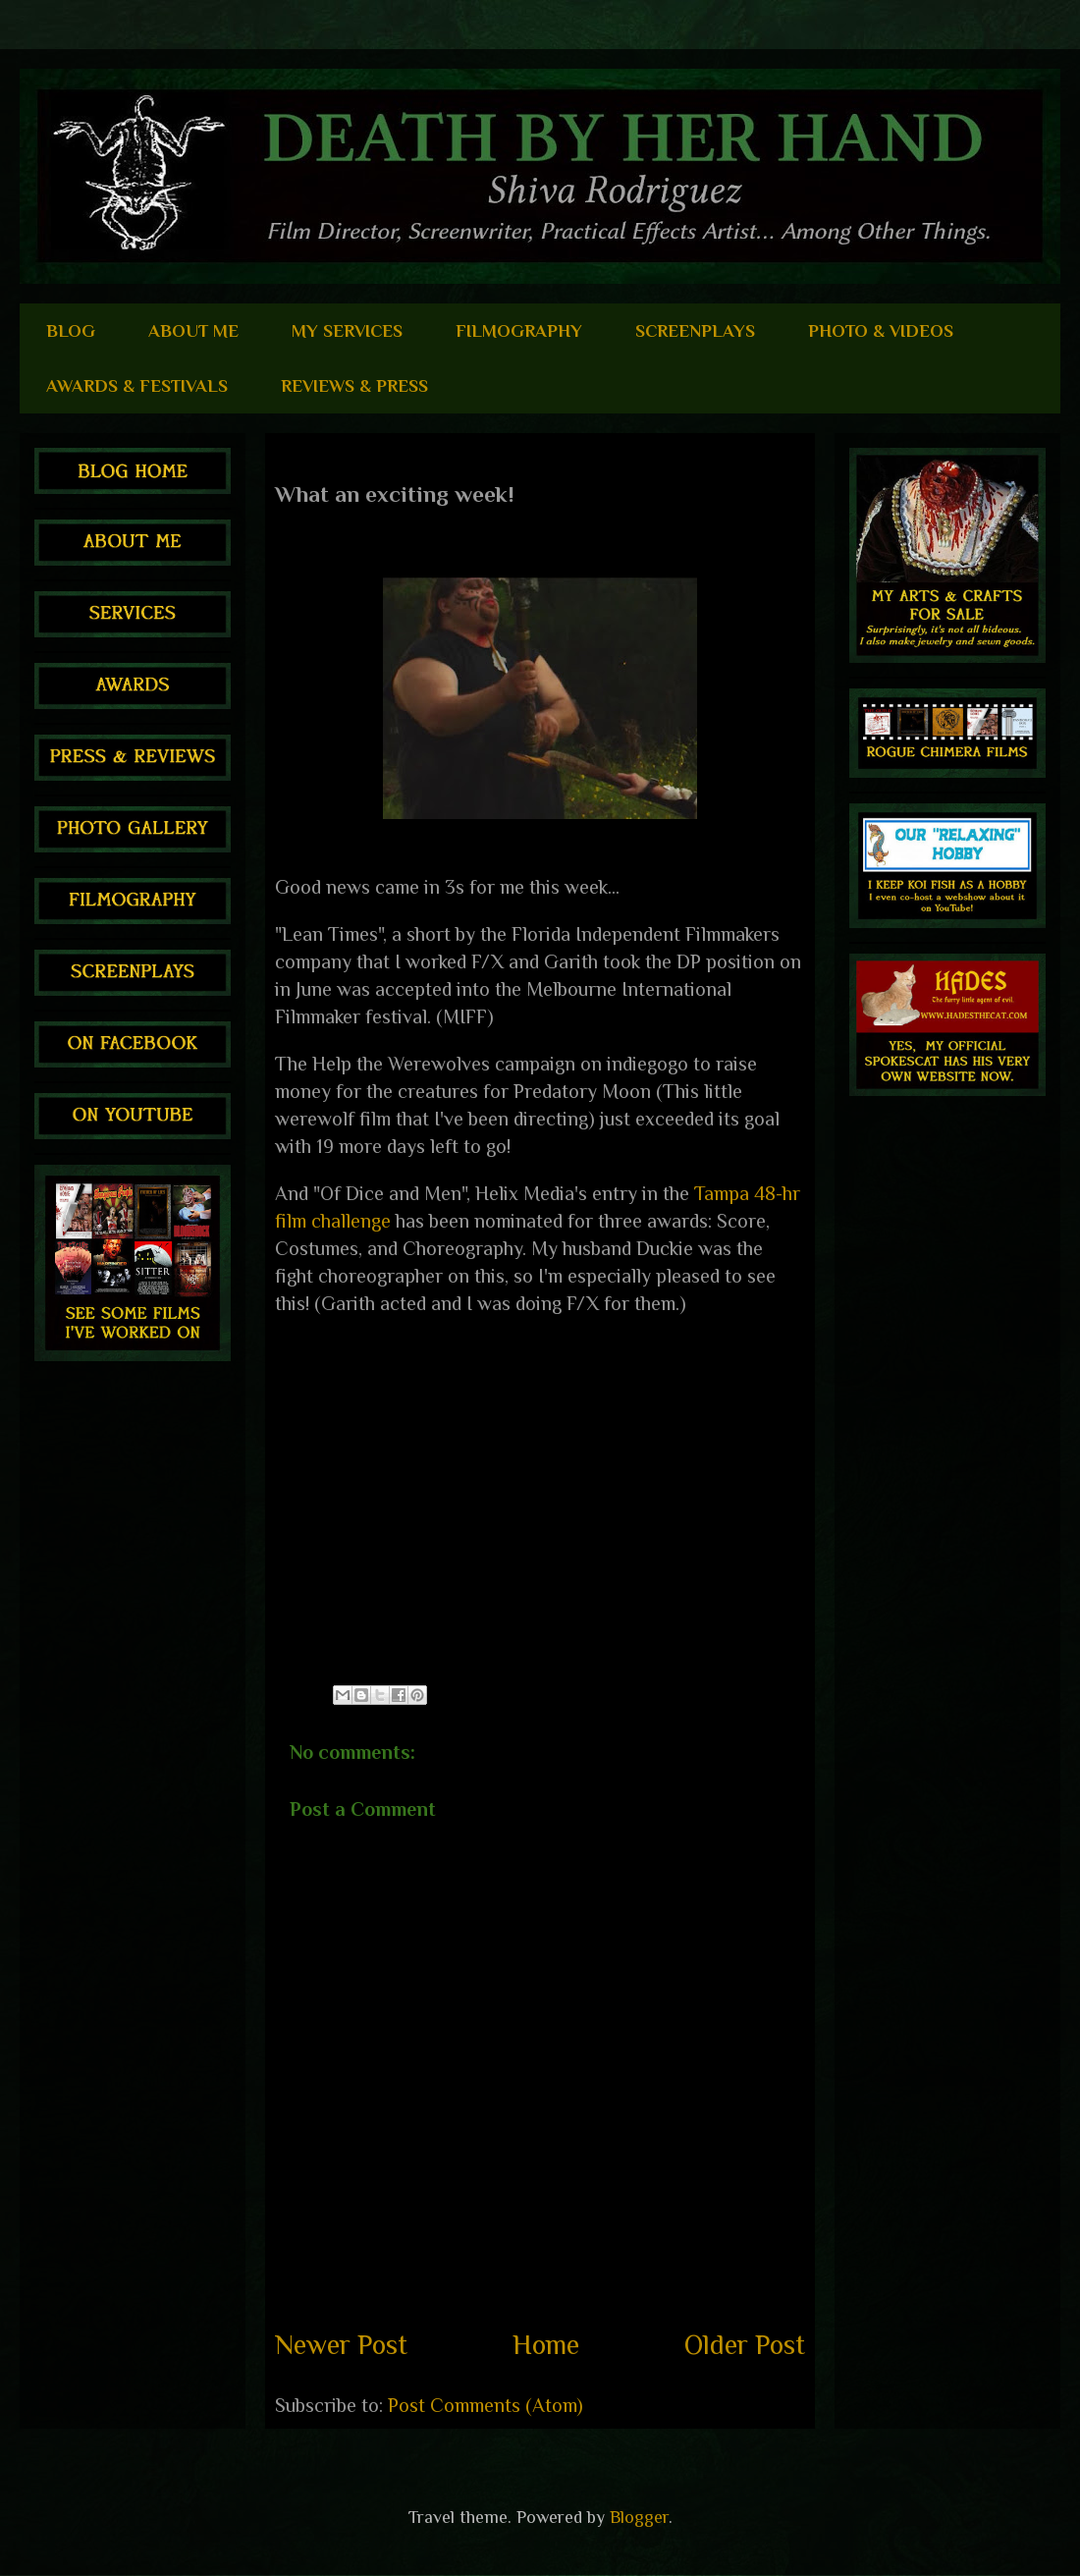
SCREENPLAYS (695, 331)
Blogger (639, 2517)
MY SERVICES (347, 331)
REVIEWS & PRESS (354, 386)
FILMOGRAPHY (519, 331)
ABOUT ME (193, 331)
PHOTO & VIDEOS (880, 331)
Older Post (744, 2344)
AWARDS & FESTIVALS (137, 386)
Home (546, 2344)
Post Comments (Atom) (485, 2405)
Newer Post (341, 2344)
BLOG (70, 331)
